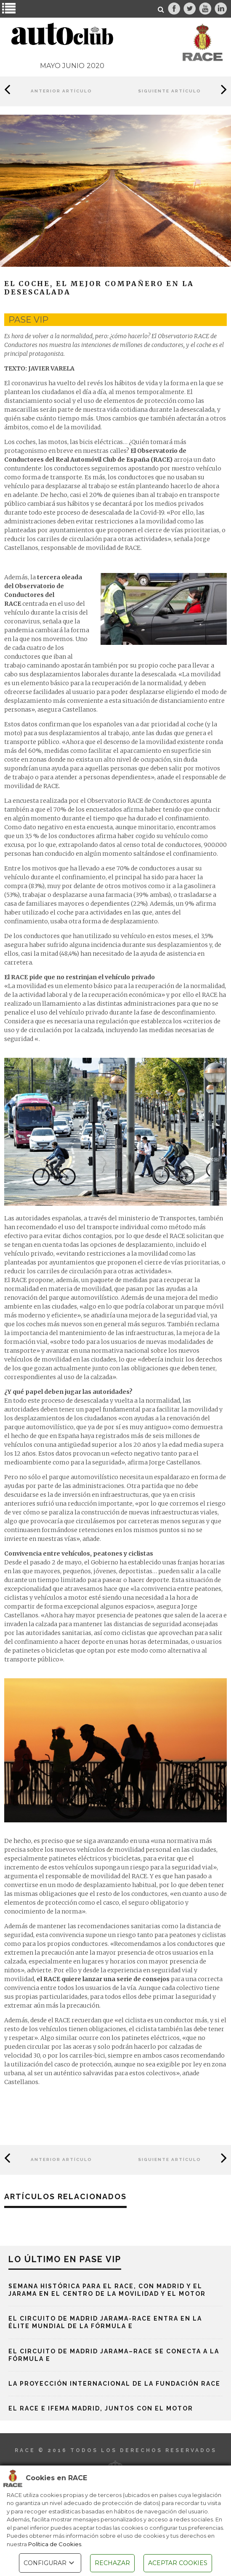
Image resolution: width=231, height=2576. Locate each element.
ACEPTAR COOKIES (177, 2563)
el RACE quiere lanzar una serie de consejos (103, 1979)
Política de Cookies (54, 2544)
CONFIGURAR (50, 2563)
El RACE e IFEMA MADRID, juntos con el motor (100, 2408)
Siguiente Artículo (169, 91)
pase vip (28, 320)
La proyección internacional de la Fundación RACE (114, 2383)
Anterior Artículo (61, 91)
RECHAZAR (112, 2563)
